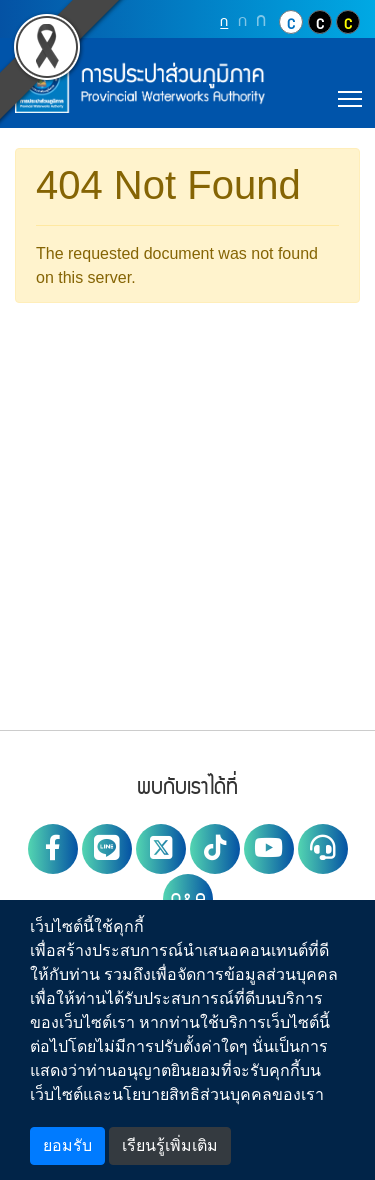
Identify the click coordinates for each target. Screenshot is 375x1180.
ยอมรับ (67, 1145)
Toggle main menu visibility (351, 96)
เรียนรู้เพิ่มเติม (170, 1145)
